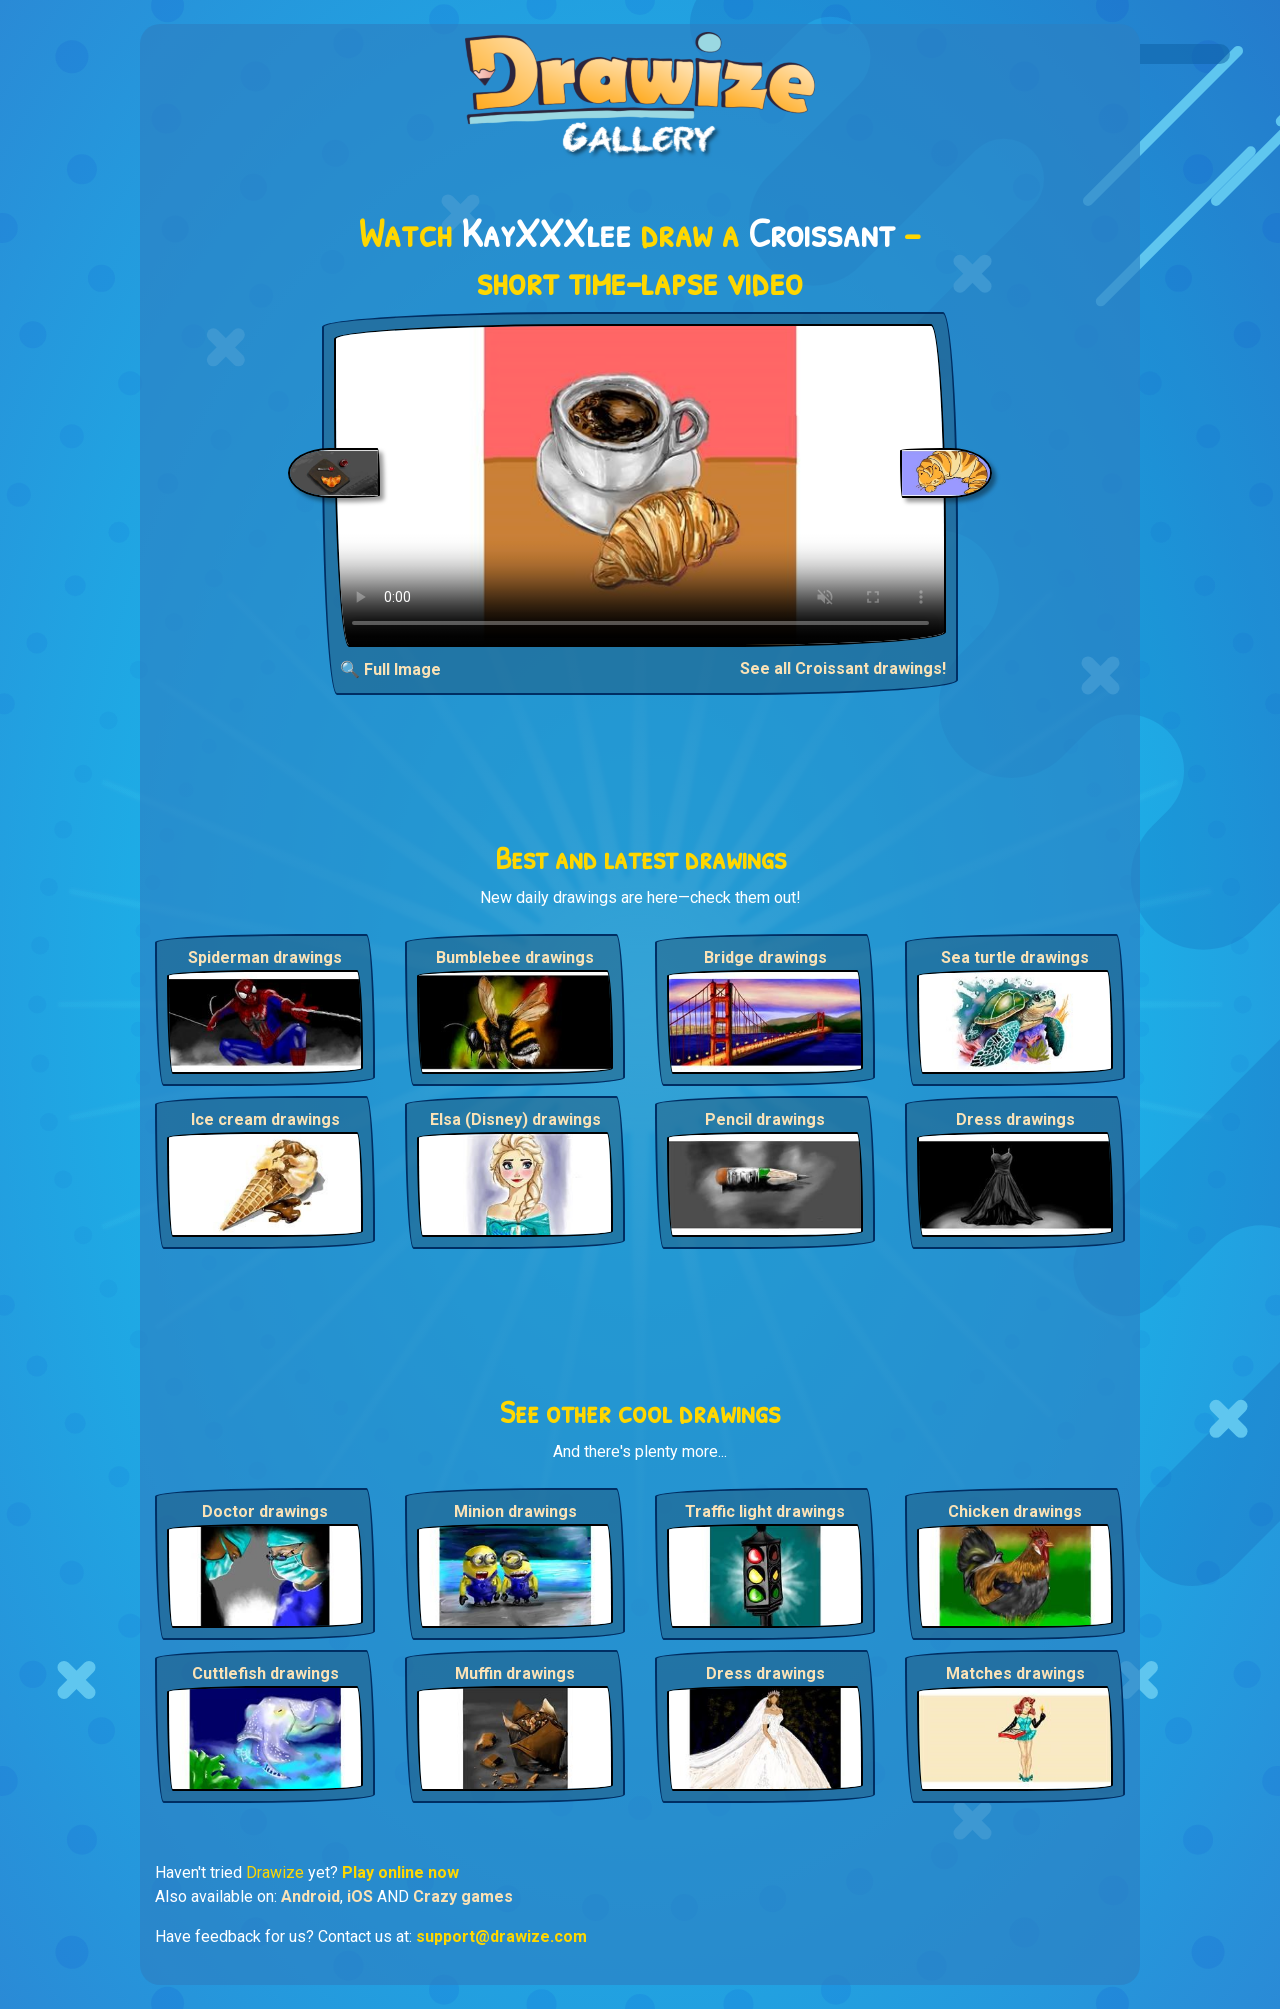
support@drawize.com (501, 1936)
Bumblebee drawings (515, 957)
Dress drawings (1015, 1119)
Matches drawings (1015, 1673)
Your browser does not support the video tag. (640, 485)
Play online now (400, 1872)
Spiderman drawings (265, 957)
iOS (360, 1896)
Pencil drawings (765, 1119)
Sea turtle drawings (1015, 957)
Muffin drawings (515, 1673)
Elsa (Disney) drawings (515, 1119)
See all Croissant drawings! (843, 668)
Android (310, 1896)
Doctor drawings (265, 1511)
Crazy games (463, 1896)
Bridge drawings (765, 957)
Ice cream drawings (265, 1119)
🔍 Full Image (390, 669)
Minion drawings (515, 1511)
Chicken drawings (1015, 1511)
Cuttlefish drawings (265, 1673)
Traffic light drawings (765, 1511)
